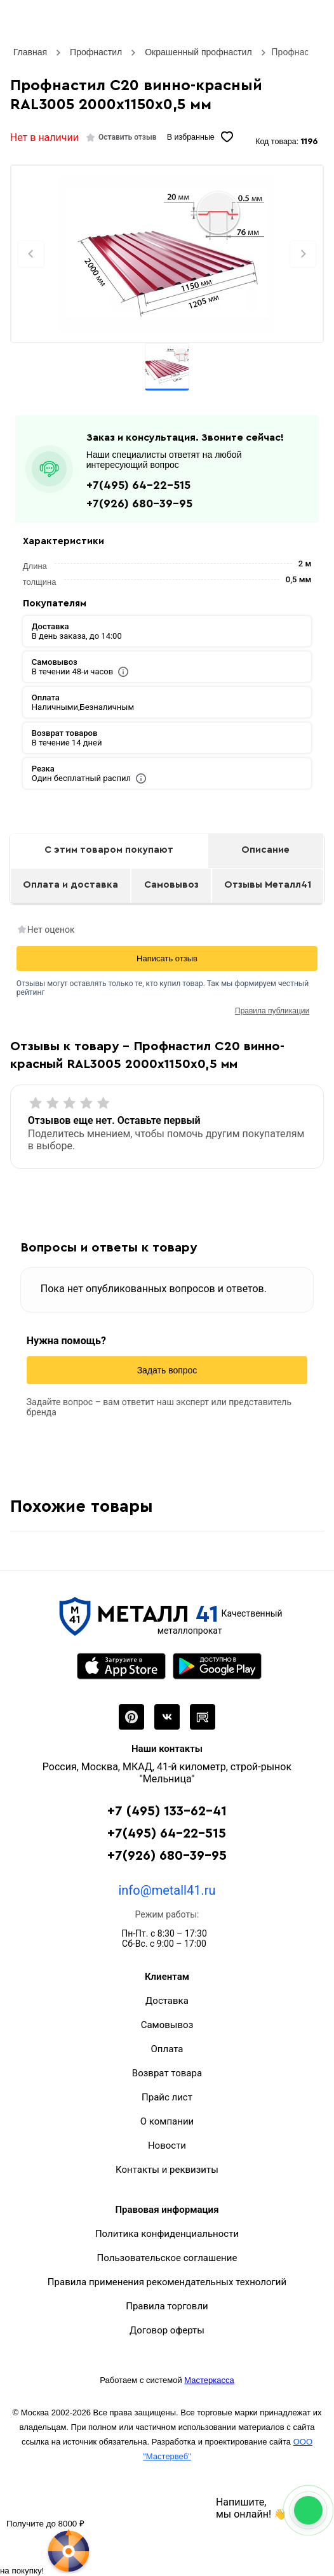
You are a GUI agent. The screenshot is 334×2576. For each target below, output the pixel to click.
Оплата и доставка (70, 885)
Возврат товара (167, 2073)
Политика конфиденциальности (167, 2233)
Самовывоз (171, 885)
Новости (167, 2145)
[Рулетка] (45, 2546)
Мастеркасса (209, 2380)
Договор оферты (167, 2330)
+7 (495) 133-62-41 (167, 1811)
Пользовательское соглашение (167, 2258)
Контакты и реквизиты (167, 2169)
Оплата (167, 2049)
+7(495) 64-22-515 (138, 485)
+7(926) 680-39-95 (139, 503)
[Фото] (167, 254)
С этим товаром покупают (108, 850)
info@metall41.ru (166, 1890)
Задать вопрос (167, 1370)
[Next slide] (303, 254)
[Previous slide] (31, 254)
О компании (167, 2121)
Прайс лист (167, 2097)
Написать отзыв (167, 958)
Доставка (167, 2000)
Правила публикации (272, 1010)
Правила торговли (167, 2306)
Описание (265, 850)
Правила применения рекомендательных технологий (167, 2282)
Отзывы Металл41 (267, 885)
